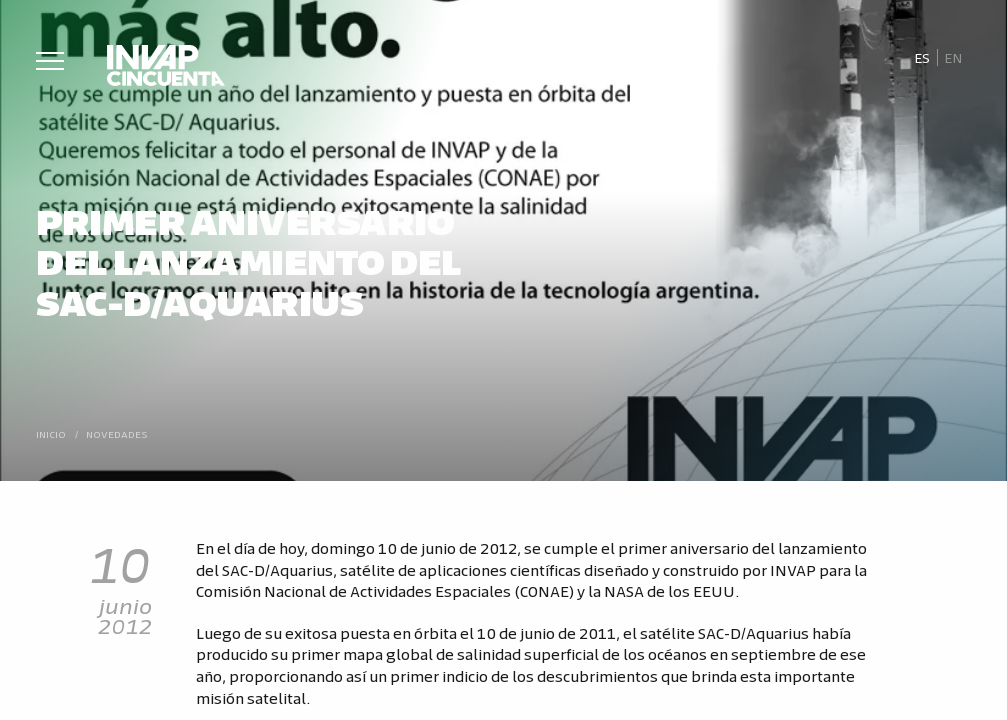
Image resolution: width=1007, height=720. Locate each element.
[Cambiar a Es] (921, 58)
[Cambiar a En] (954, 58)
